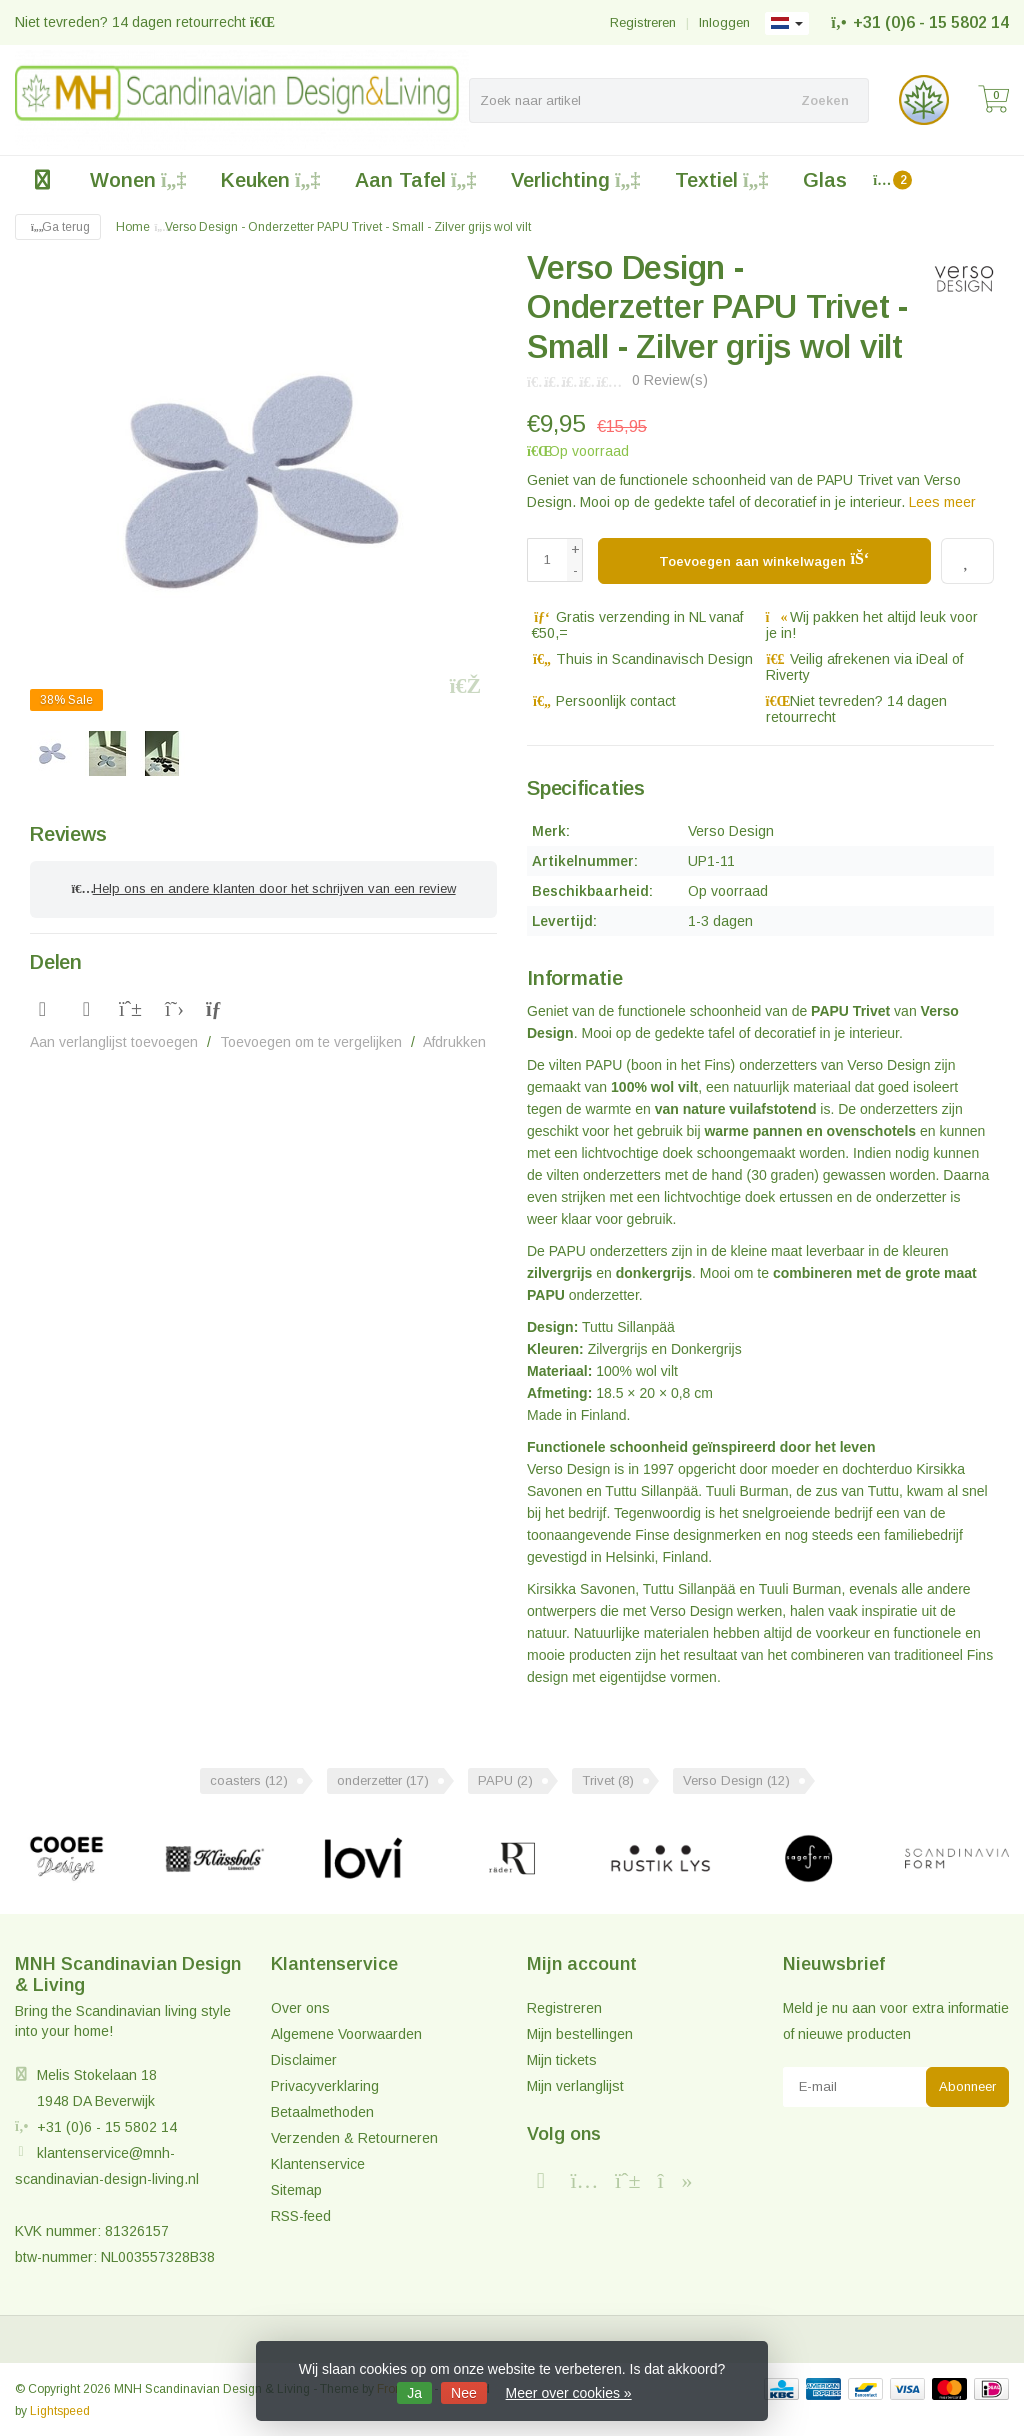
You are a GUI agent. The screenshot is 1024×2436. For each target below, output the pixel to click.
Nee (464, 2393)
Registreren (643, 22)
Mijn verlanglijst (575, 2085)
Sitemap (296, 2189)
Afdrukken (454, 1038)
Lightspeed (60, 2410)
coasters (249, 1780)
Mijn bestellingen (580, 2033)
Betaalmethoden (322, 2111)
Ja (414, 2393)
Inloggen (724, 22)
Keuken (270, 180)
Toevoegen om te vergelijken (311, 1038)
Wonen (138, 180)
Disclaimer (304, 2059)
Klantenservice (318, 2163)
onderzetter (383, 1780)
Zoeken (825, 100)
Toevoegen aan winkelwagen (764, 558)
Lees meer (942, 502)
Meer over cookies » (569, 2393)
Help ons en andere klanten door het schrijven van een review (263, 887)
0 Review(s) (670, 380)
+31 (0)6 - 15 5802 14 (931, 22)
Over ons (300, 2007)
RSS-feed (301, 2215)
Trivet (608, 1780)
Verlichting (575, 180)
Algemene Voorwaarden (346, 2033)
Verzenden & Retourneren (354, 2137)
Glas (825, 180)
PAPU (505, 1780)
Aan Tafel (415, 180)
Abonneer (967, 2085)
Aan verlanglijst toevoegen (114, 1038)
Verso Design (736, 1780)
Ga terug (58, 227)
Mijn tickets (562, 2059)
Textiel (721, 180)
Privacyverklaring (325, 2085)
